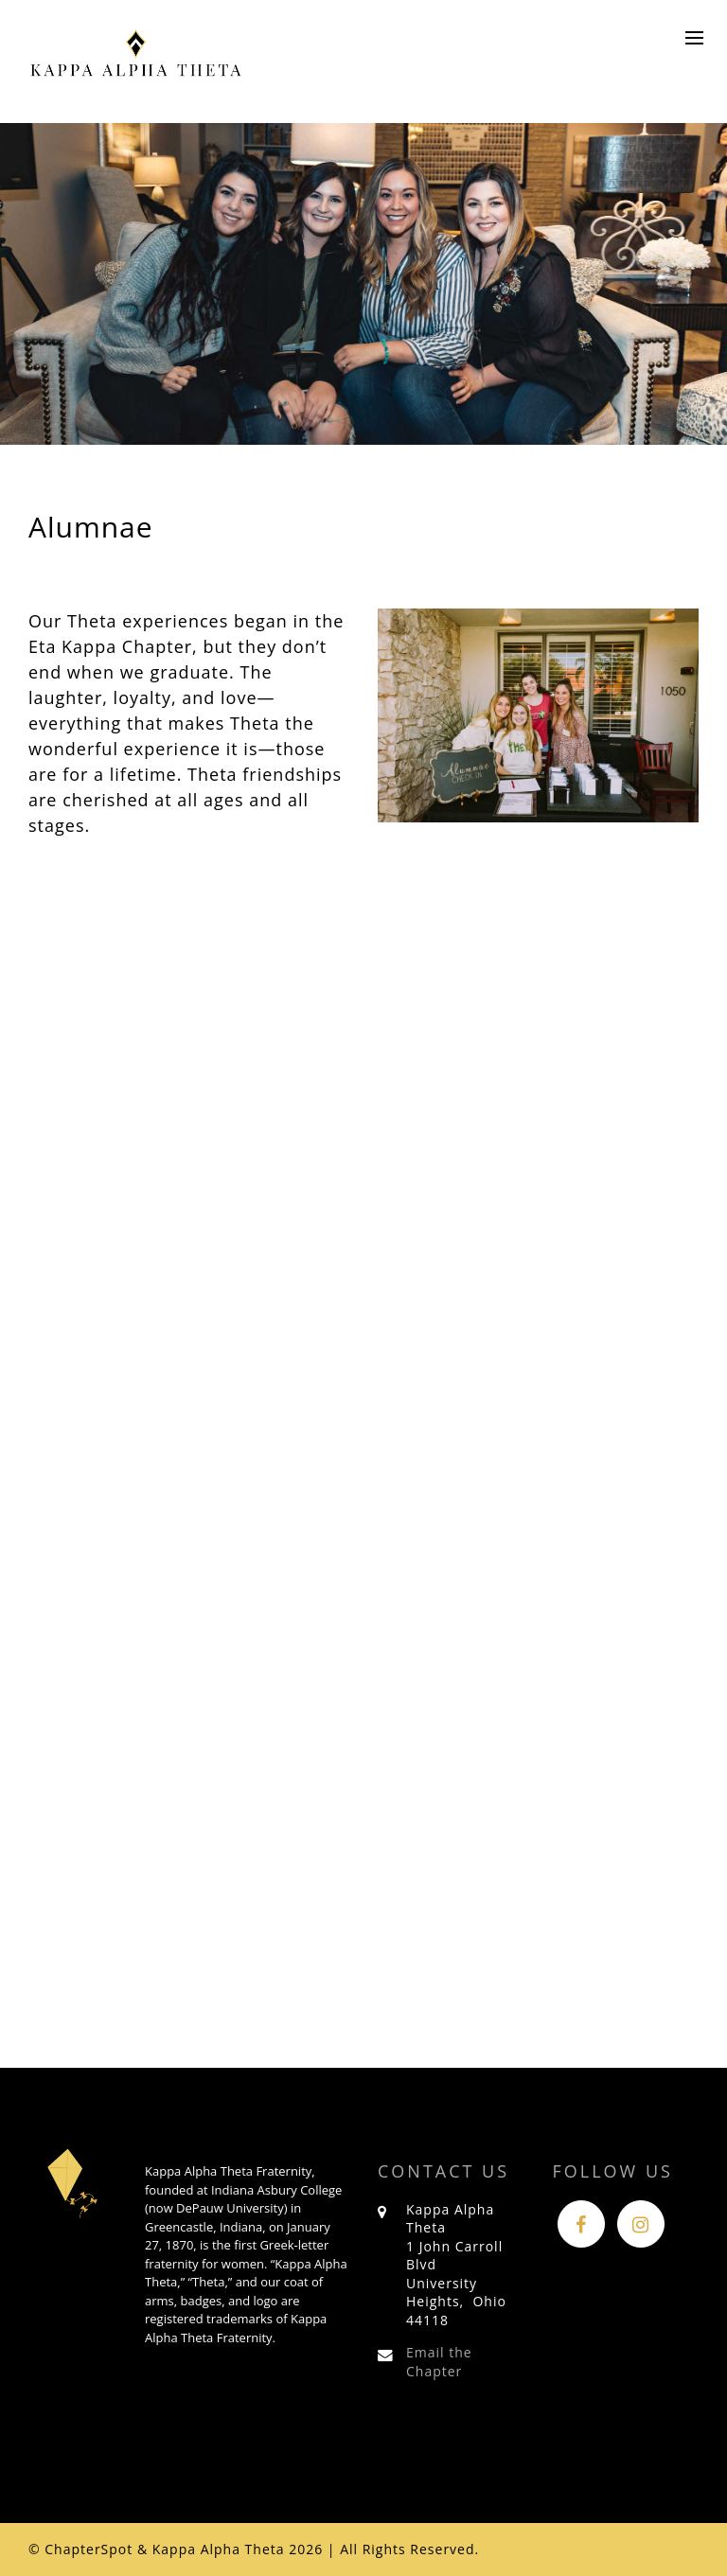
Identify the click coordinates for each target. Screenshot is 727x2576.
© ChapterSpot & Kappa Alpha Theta (156, 2549)
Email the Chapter (439, 2361)
